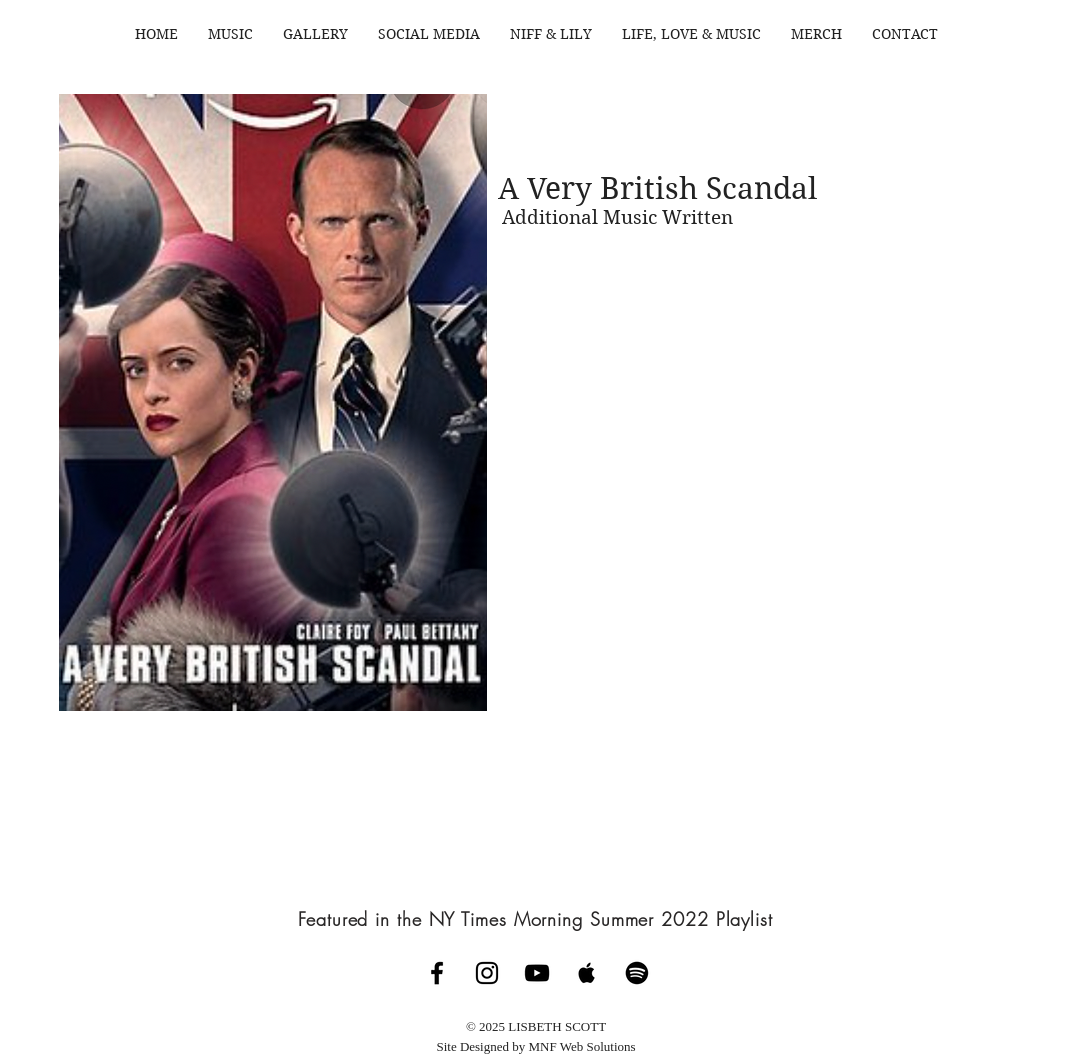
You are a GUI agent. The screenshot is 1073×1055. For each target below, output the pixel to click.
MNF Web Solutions (582, 1046)
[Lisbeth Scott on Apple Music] (587, 973)
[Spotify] (637, 973)
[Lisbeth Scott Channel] (537, 973)
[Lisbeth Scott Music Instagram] (487, 973)
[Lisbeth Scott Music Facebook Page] (437, 973)
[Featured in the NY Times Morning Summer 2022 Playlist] (536, 919)
